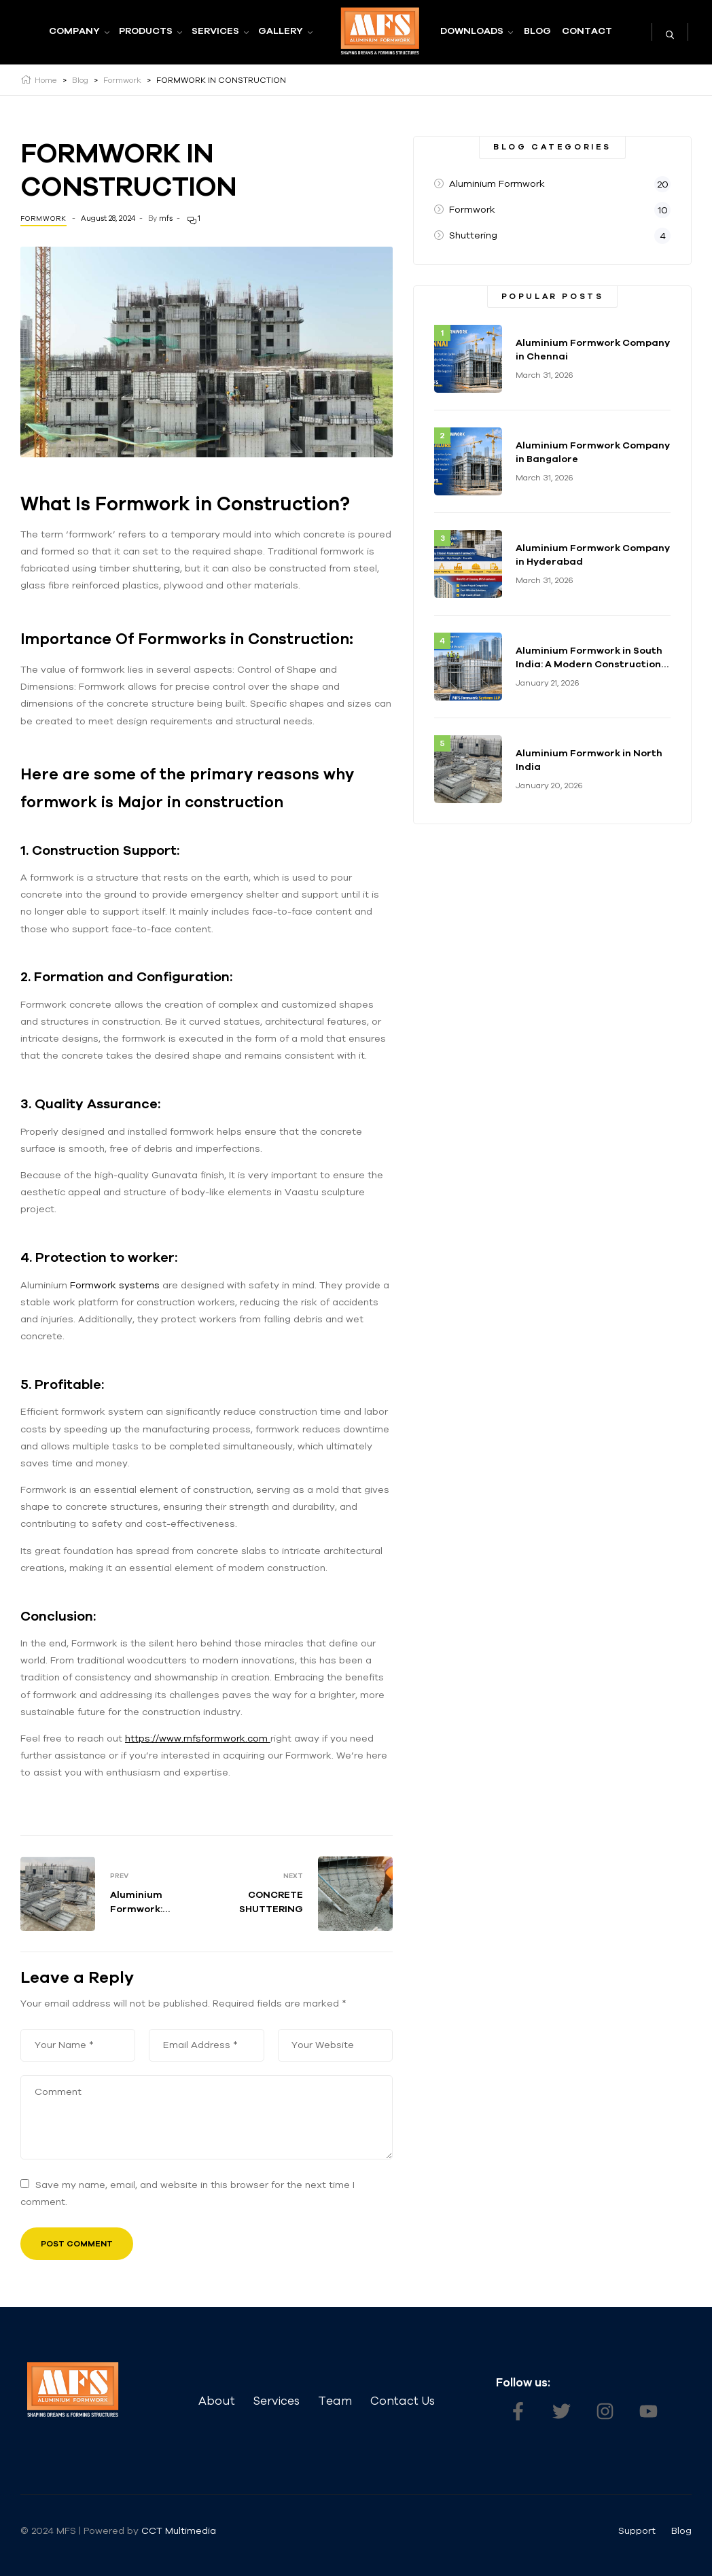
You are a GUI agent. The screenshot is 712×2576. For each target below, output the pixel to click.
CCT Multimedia (180, 2530)
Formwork (43, 218)
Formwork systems (115, 1285)
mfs (166, 218)
